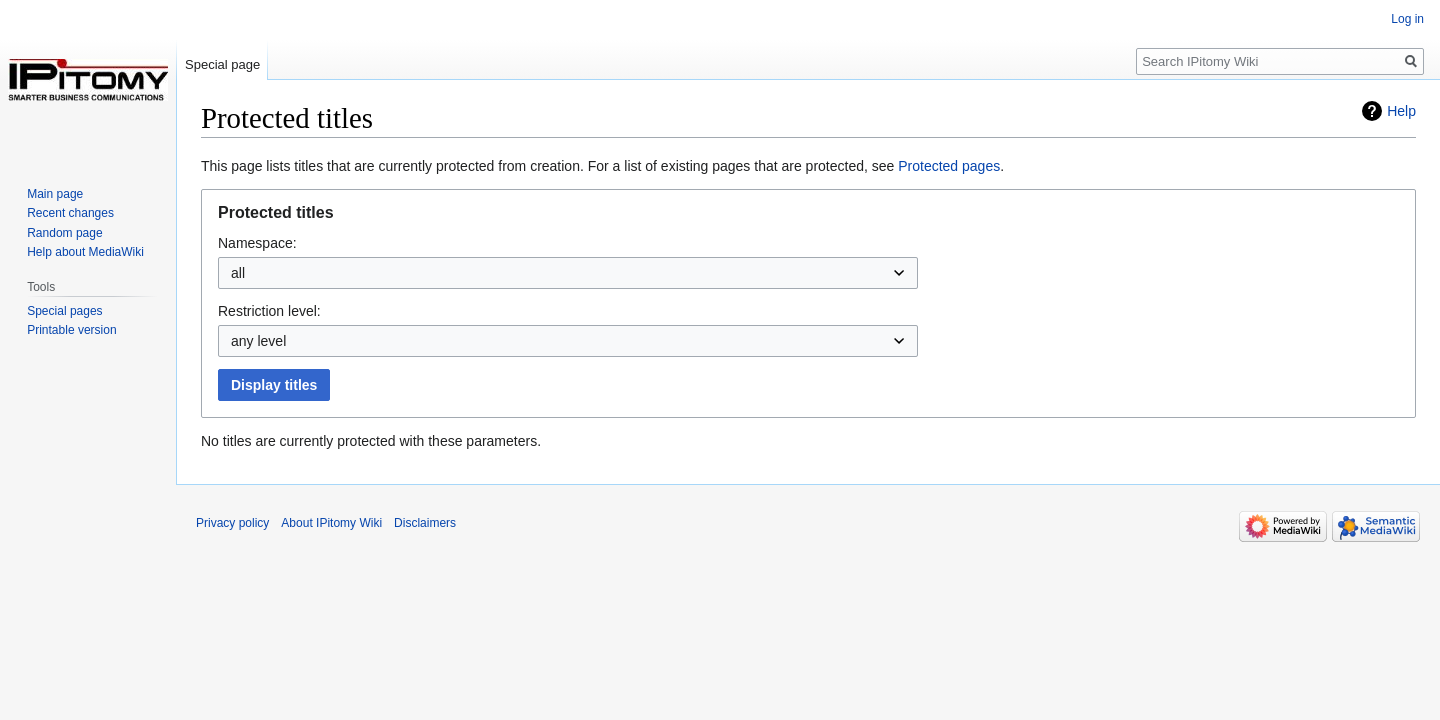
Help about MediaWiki (85, 252)
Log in (1407, 19)
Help (1401, 111)
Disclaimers (425, 523)
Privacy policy (232, 523)
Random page (64, 233)
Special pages (64, 311)
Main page (55, 194)
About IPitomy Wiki (331, 523)
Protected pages (949, 166)
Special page (222, 64)
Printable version (71, 330)
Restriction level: (269, 311)
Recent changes (70, 213)
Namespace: (257, 243)
